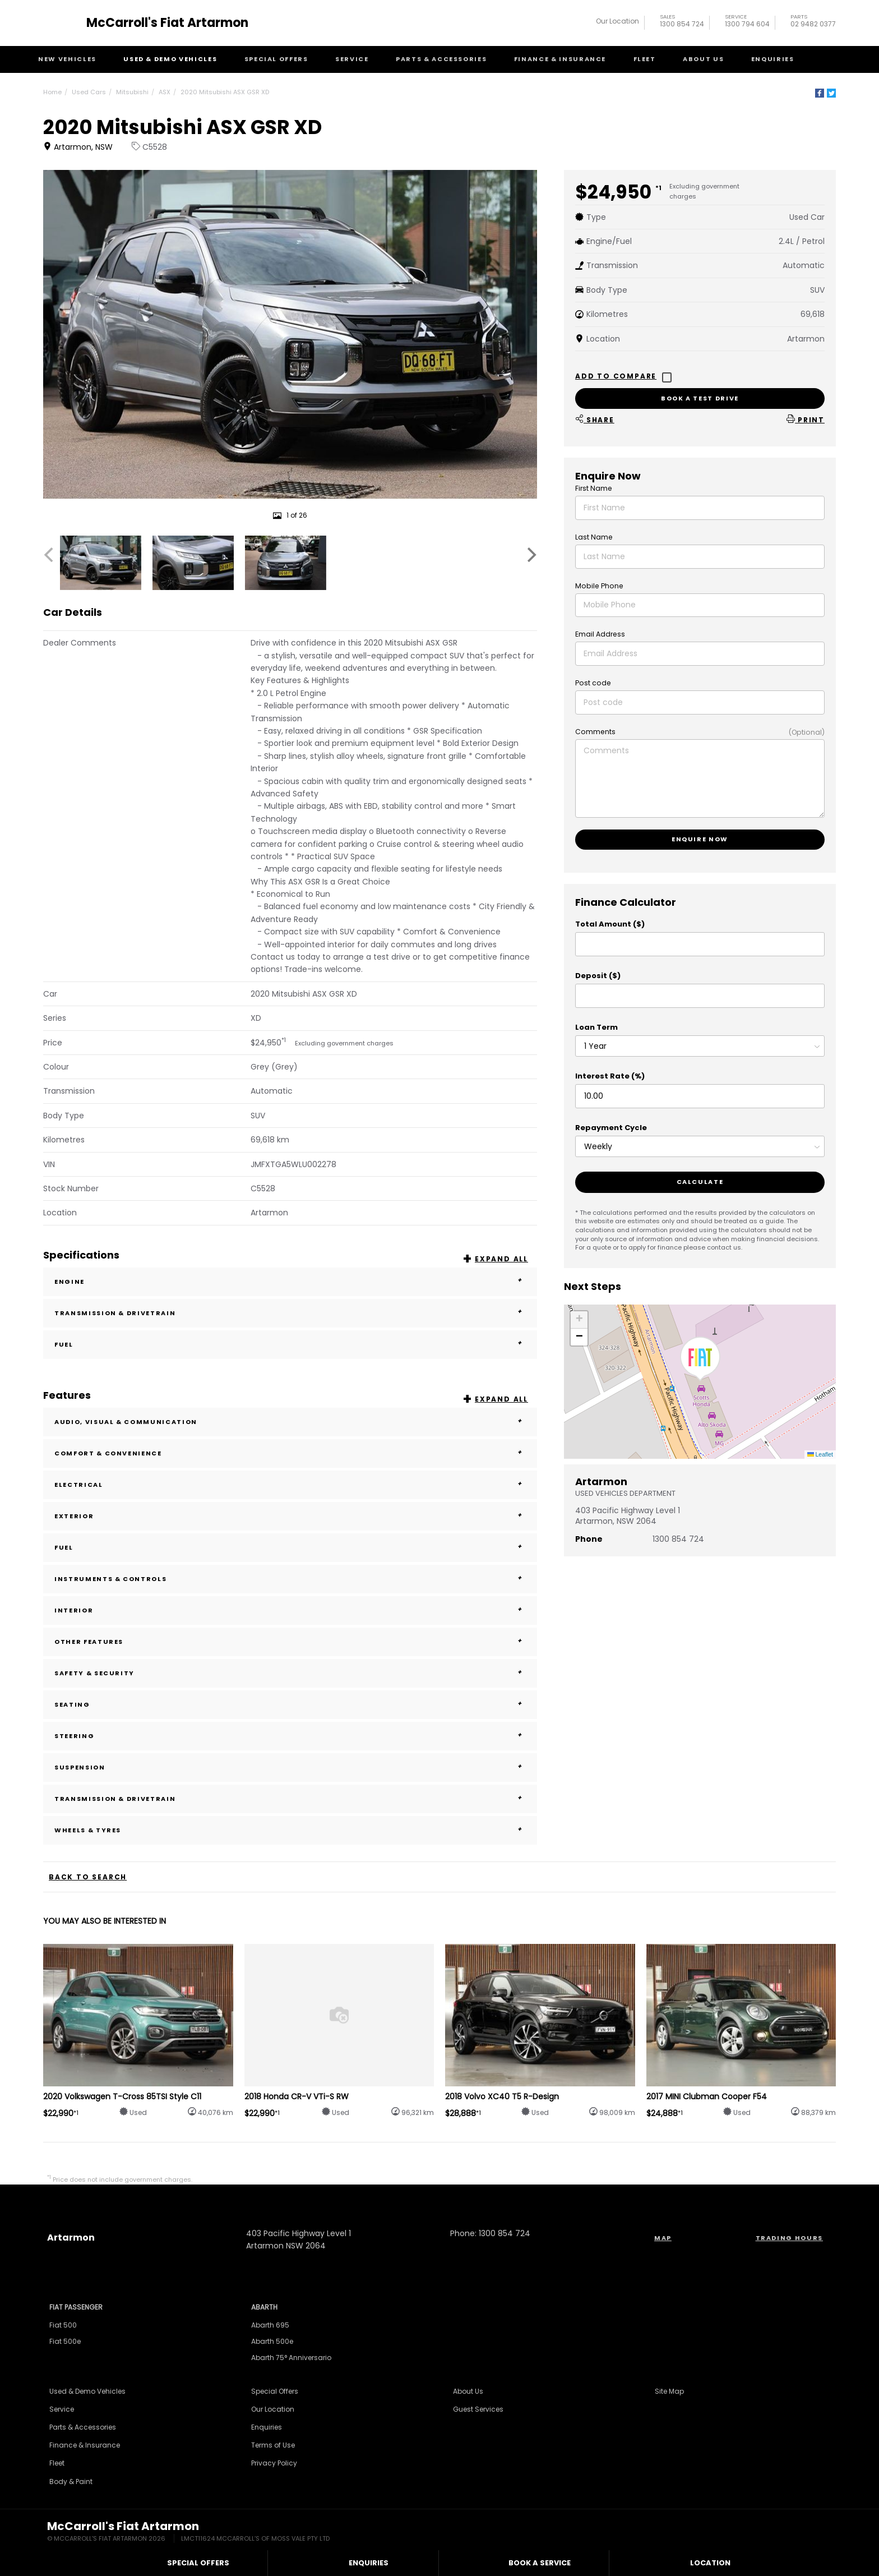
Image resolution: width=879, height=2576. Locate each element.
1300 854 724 (682, 22)
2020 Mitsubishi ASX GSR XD (225, 91)
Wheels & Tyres (290, 1830)
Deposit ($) (598, 975)
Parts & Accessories (441, 58)
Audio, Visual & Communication (290, 1421)
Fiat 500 (63, 2325)
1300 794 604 (747, 22)
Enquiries (772, 58)
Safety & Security (290, 1673)
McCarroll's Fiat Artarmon (167, 23)
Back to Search (88, 1877)
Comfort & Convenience (290, 1453)
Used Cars (89, 91)
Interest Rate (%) (610, 1076)
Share (594, 419)
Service (352, 58)
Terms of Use (273, 2445)
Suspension (290, 1767)
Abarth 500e (272, 2341)
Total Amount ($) (610, 924)
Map (663, 2237)
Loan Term (596, 1027)
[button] (700, 1359)
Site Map (669, 2391)
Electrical (290, 1484)
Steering (290, 1735)
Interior (290, 1610)
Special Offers (276, 58)
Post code (593, 683)
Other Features (290, 1641)
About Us (703, 58)
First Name (593, 488)
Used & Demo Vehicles (170, 58)
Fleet (644, 58)
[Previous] (50, 554)
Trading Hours (789, 2237)
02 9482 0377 (813, 22)
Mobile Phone (599, 586)
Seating (290, 1704)
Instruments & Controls (290, 1578)
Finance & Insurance (560, 58)
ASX (164, 91)
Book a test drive (700, 398)
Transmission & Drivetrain (290, 1312)
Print (806, 419)
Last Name (594, 537)
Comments (595, 731)
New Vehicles (67, 58)
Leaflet (820, 1454)
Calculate (700, 1181)
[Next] (530, 554)
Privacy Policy (274, 2463)
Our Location (617, 21)
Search (825, 58)
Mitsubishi (132, 91)
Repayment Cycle (611, 1127)
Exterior (290, 1516)
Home (52, 91)
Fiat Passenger (76, 2307)
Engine (290, 1281)
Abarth (264, 2307)
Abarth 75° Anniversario (291, 2357)
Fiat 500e (65, 2341)
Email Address (600, 634)
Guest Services (478, 2409)
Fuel (290, 1344)
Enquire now (700, 839)
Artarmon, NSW (79, 147)
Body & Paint (70, 2481)
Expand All (501, 1259)
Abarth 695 (270, 2325)
